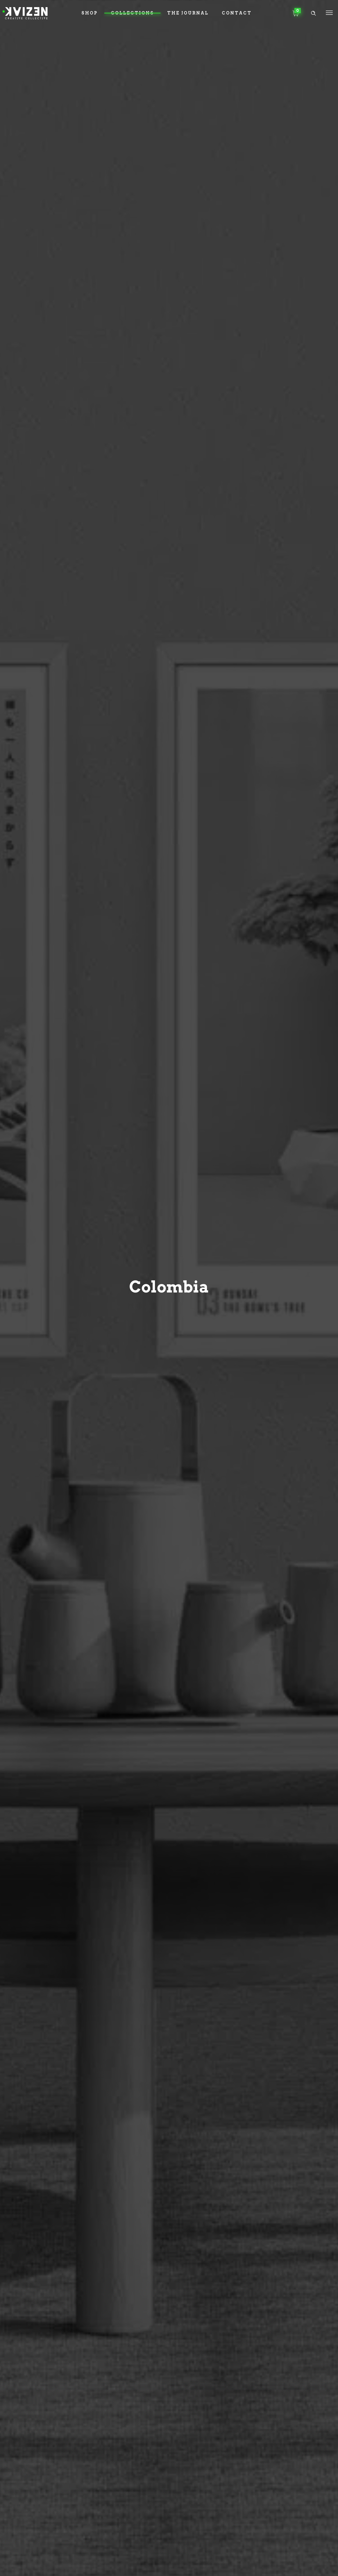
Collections (132, 13)
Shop (89, 13)
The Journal (188, 13)
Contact (237, 13)
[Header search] (313, 13)
